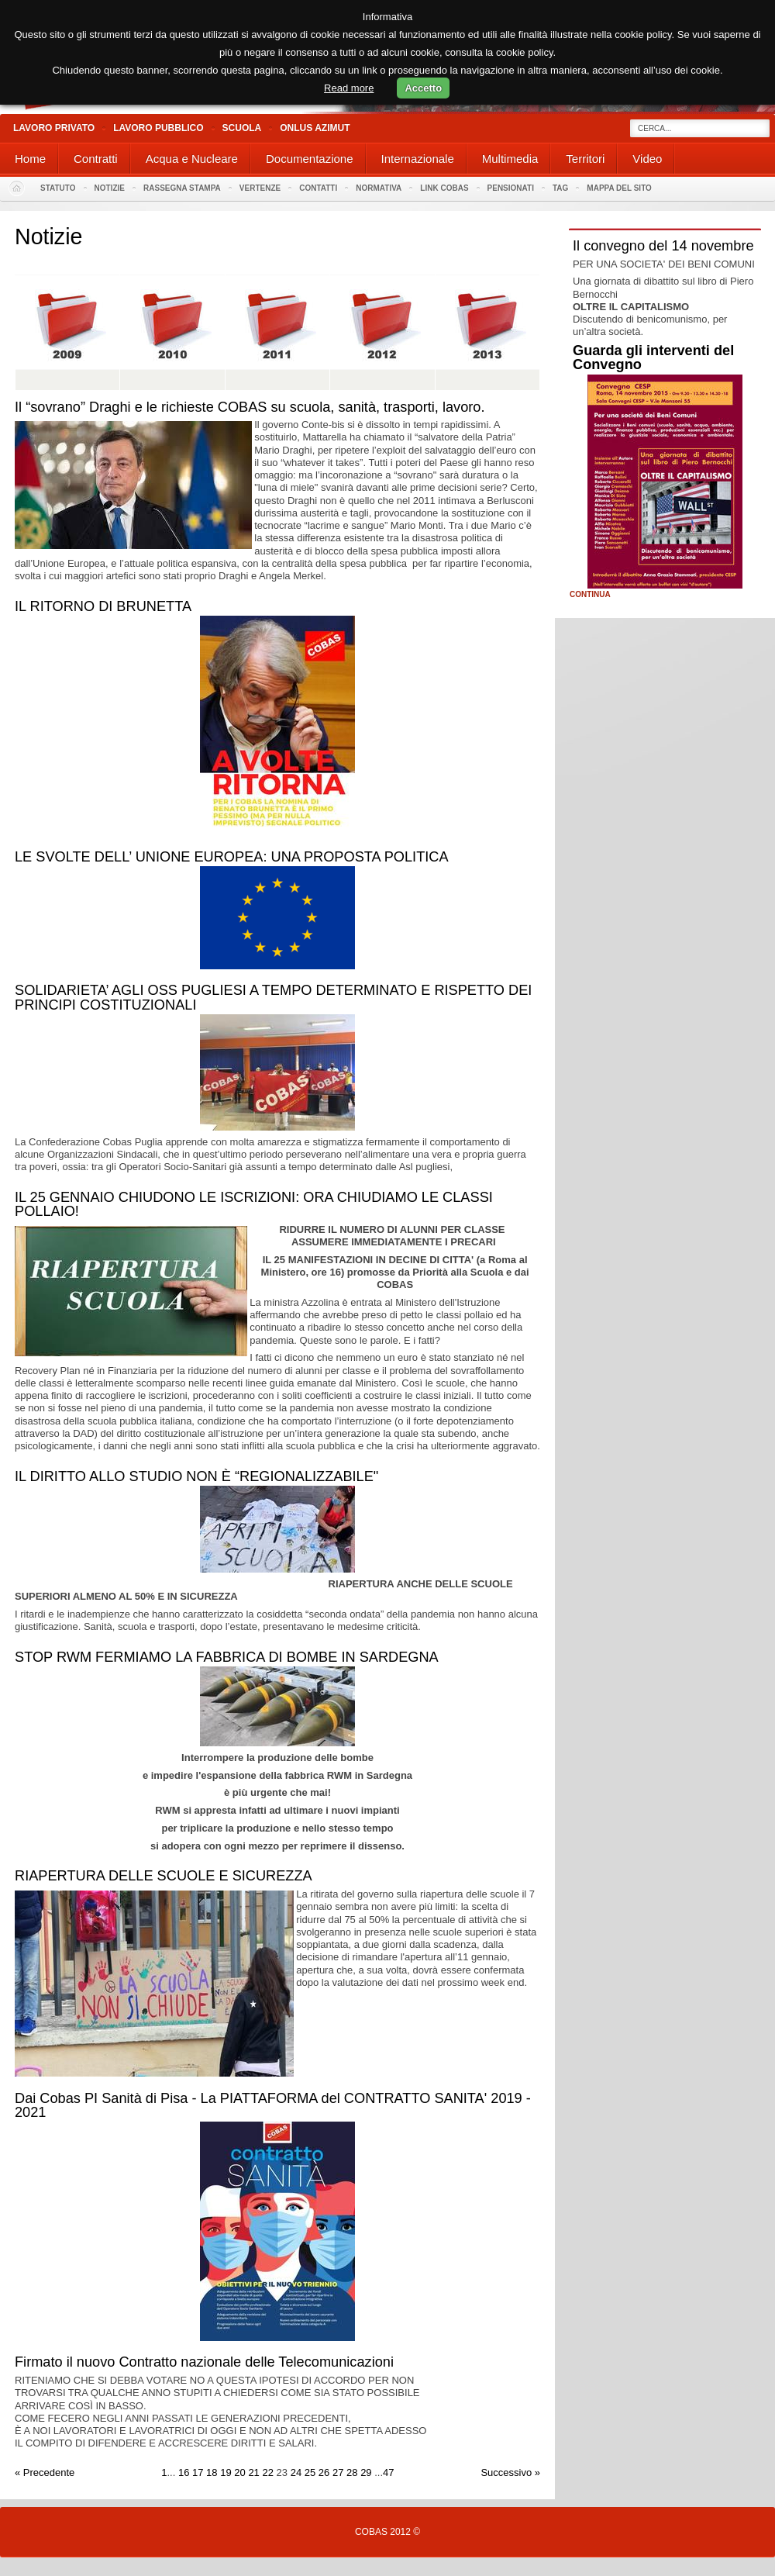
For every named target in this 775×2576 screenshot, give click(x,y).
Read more (349, 88)
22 (267, 2472)
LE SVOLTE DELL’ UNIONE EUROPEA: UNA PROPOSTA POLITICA (232, 857)
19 (225, 2472)
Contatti (318, 188)
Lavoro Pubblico (158, 128)
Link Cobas (444, 188)
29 (365, 2472)
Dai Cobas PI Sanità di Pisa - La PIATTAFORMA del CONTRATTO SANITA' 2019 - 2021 (273, 2105)
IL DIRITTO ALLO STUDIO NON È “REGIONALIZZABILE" (196, 1476)
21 (253, 2472)
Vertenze (260, 188)
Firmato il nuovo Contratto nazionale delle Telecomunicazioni (204, 2362)
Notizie (110, 188)
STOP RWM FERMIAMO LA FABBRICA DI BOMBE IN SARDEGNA (227, 1657)
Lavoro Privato (54, 128)
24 (296, 2472)
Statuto (58, 188)
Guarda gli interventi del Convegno (653, 357)
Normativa (378, 188)
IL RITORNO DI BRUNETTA (103, 606)
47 (388, 2472)
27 (337, 2472)
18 (211, 2472)
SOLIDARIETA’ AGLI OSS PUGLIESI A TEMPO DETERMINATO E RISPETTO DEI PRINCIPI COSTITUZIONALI (273, 997)
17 (197, 2472)
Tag (560, 188)
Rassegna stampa (182, 188)
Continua (590, 595)
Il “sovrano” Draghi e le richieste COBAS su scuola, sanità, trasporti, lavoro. (250, 407)
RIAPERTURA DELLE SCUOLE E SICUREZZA (163, 1876)
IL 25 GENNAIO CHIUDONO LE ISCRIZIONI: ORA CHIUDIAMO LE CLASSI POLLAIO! (254, 1204)
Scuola (242, 128)
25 (310, 2472)
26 (324, 2472)
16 (183, 2472)
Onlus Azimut (315, 128)
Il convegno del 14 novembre (663, 246)
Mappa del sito (619, 188)
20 (239, 2472)
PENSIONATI (510, 188)
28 (351, 2472)
